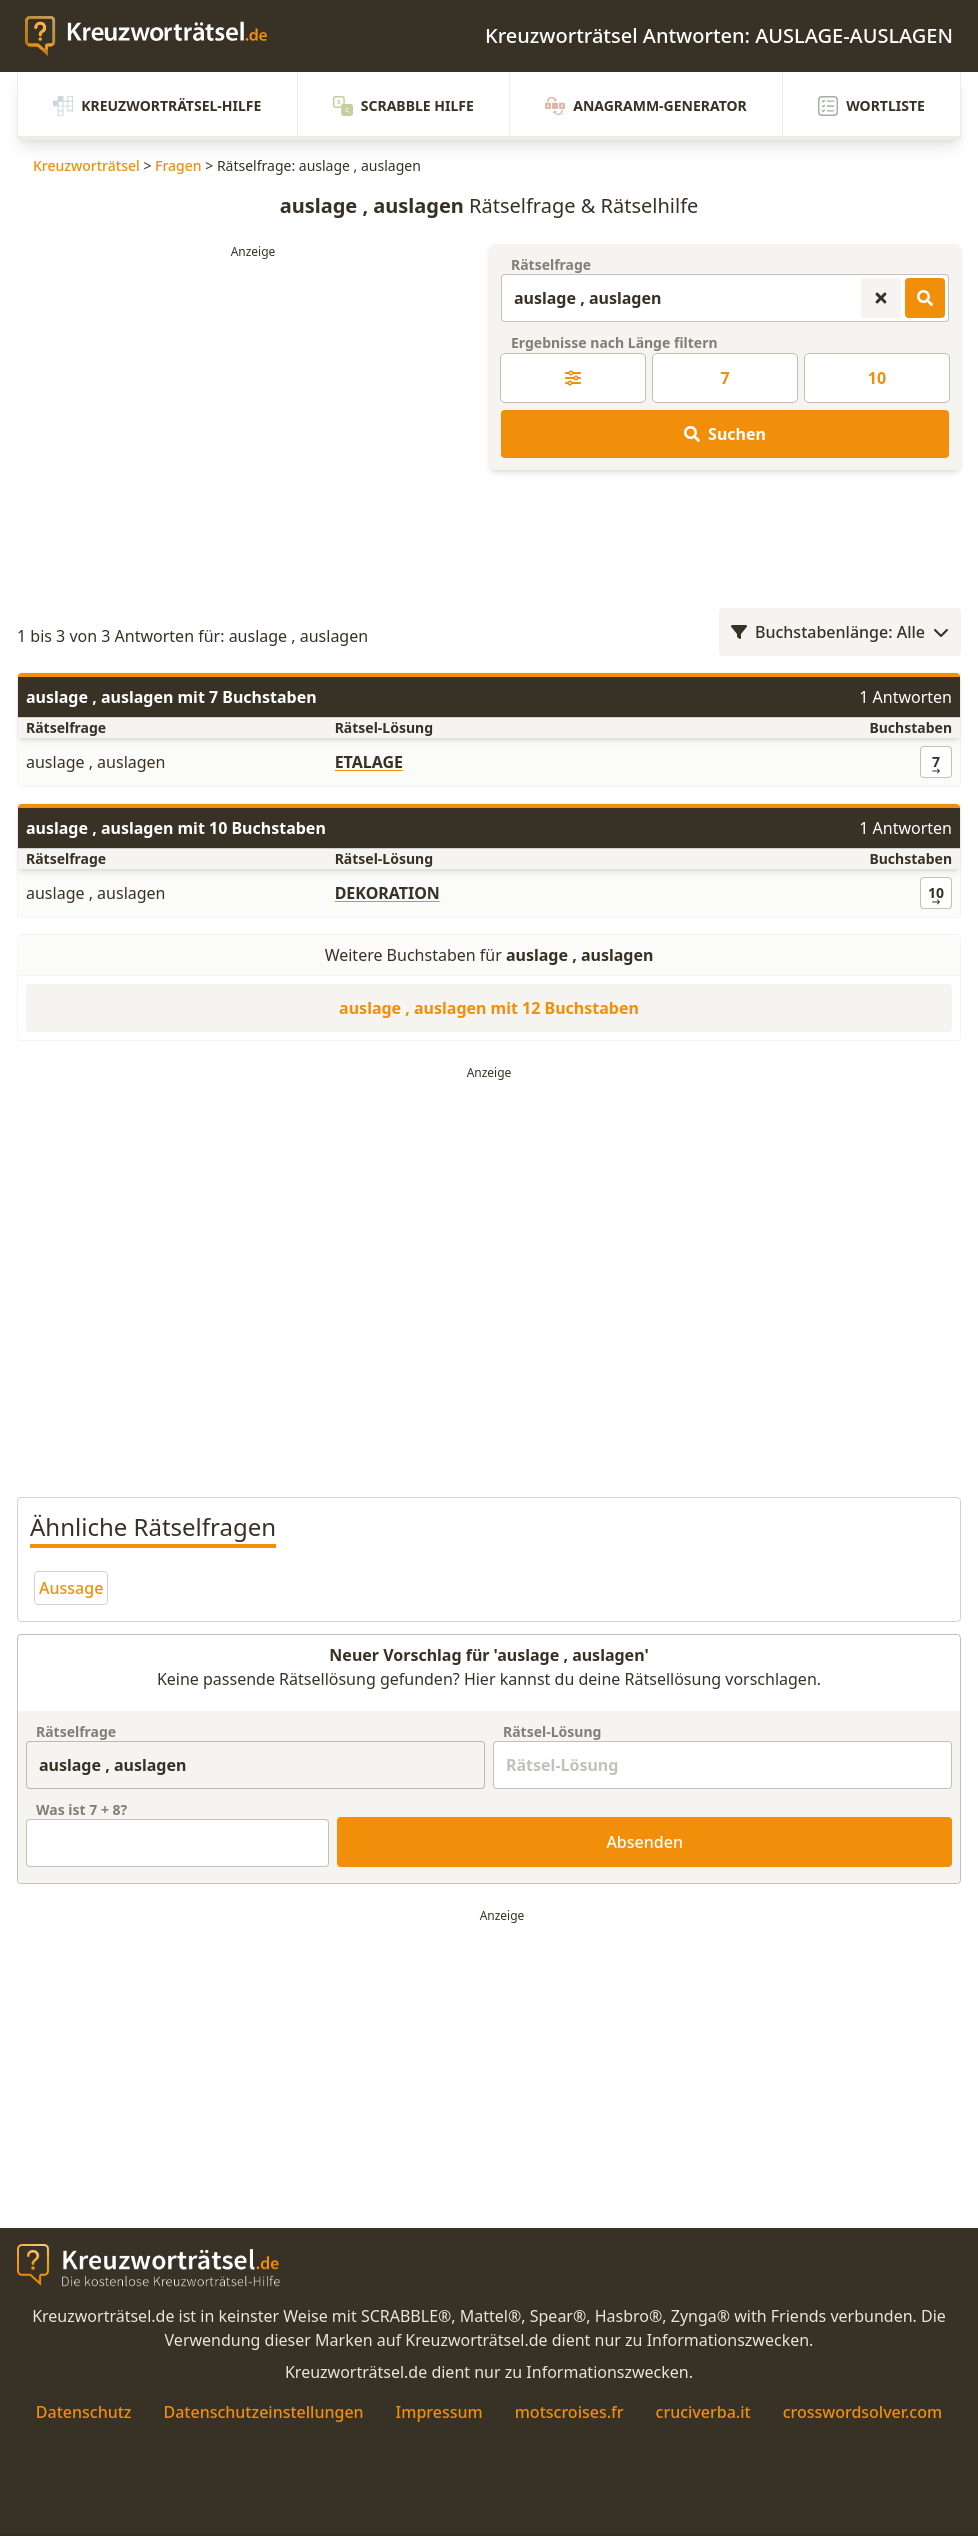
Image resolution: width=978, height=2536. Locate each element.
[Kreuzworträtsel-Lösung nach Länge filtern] (573, 378)
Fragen (178, 165)
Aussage (71, 1588)
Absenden (644, 1842)
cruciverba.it (703, 2412)
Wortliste (871, 106)
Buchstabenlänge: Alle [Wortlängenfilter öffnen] (840, 632)
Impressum (439, 2412)
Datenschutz (84, 2412)
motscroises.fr (569, 2412)
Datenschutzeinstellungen (263, 2412)
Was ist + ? (81, 1809)
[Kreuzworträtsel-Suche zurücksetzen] (881, 298)
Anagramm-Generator (646, 106)
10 (877, 378)
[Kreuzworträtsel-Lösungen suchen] (925, 298)
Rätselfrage (551, 264)
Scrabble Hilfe (403, 106)
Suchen (725, 434)
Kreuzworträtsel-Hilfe (157, 106)
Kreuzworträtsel (86, 165)
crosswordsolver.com (863, 2412)
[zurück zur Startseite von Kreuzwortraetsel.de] (156, 36)
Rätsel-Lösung (552, 1731)
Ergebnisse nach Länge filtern (614, 342)
